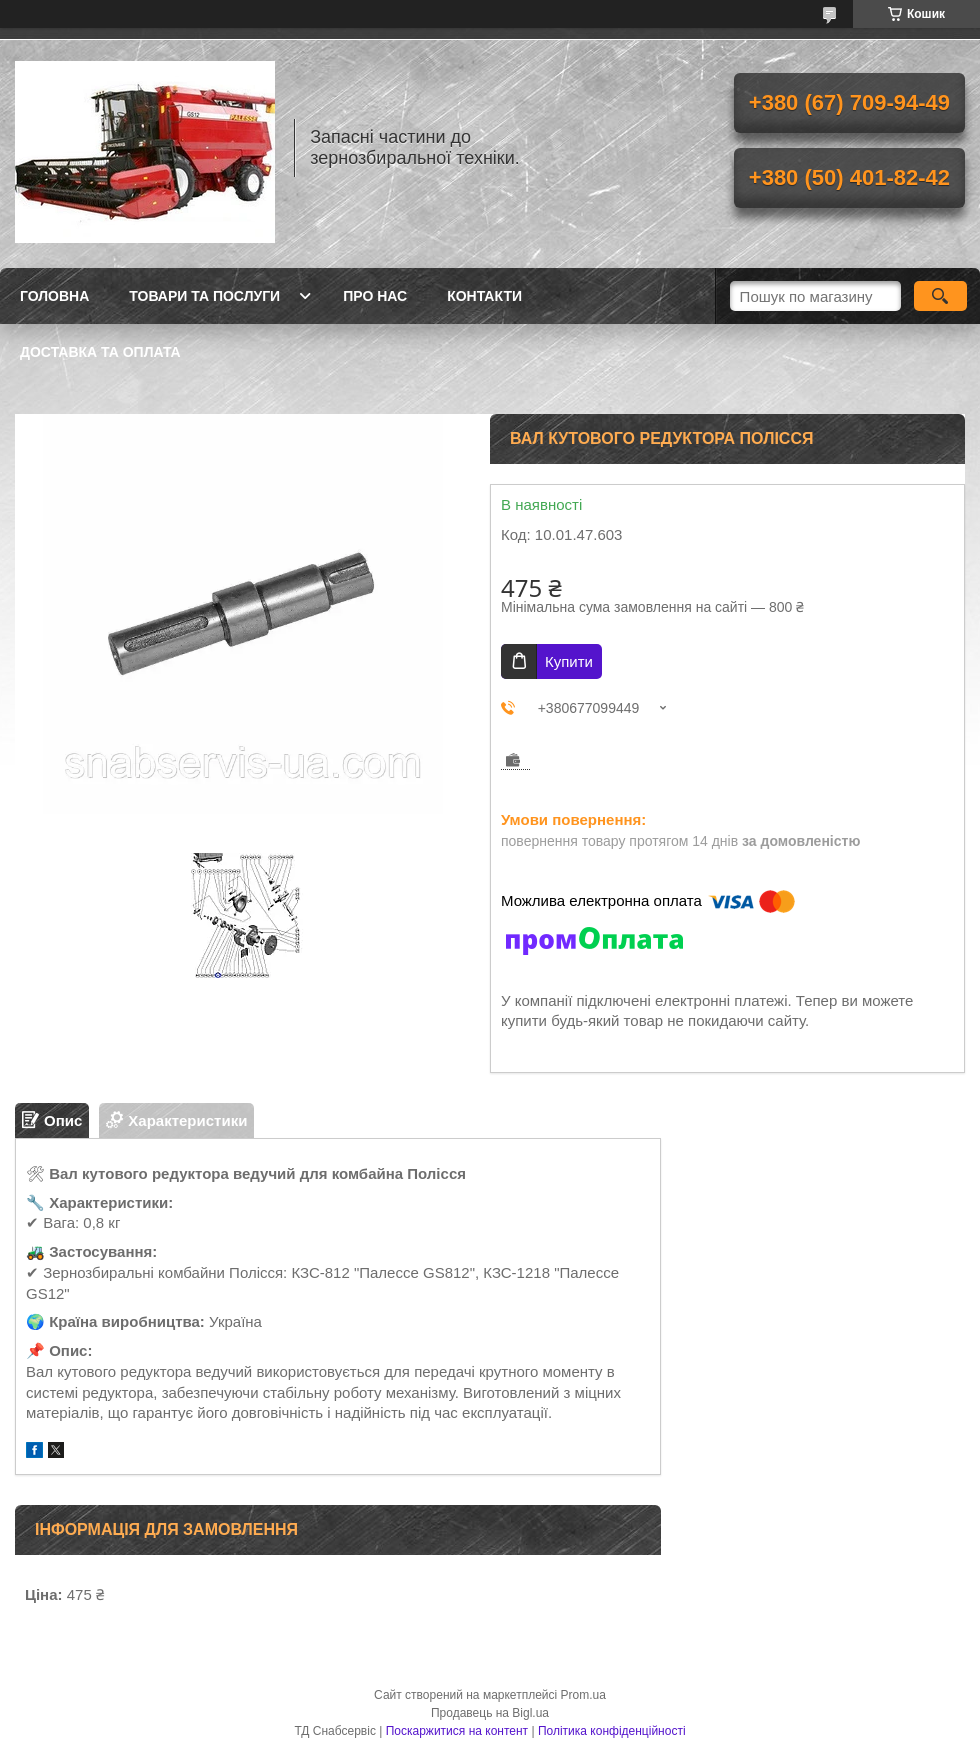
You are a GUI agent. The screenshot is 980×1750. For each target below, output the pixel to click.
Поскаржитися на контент (457, 1731)
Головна (54, 296)
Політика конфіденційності (612, 1731)
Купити (569, 661)
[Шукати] (940, 296)
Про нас (375, 296)
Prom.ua (583, 1695)
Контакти (484, 296)
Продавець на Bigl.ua (490, 1713)
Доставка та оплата (100, 352)
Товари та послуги (204, 296)
